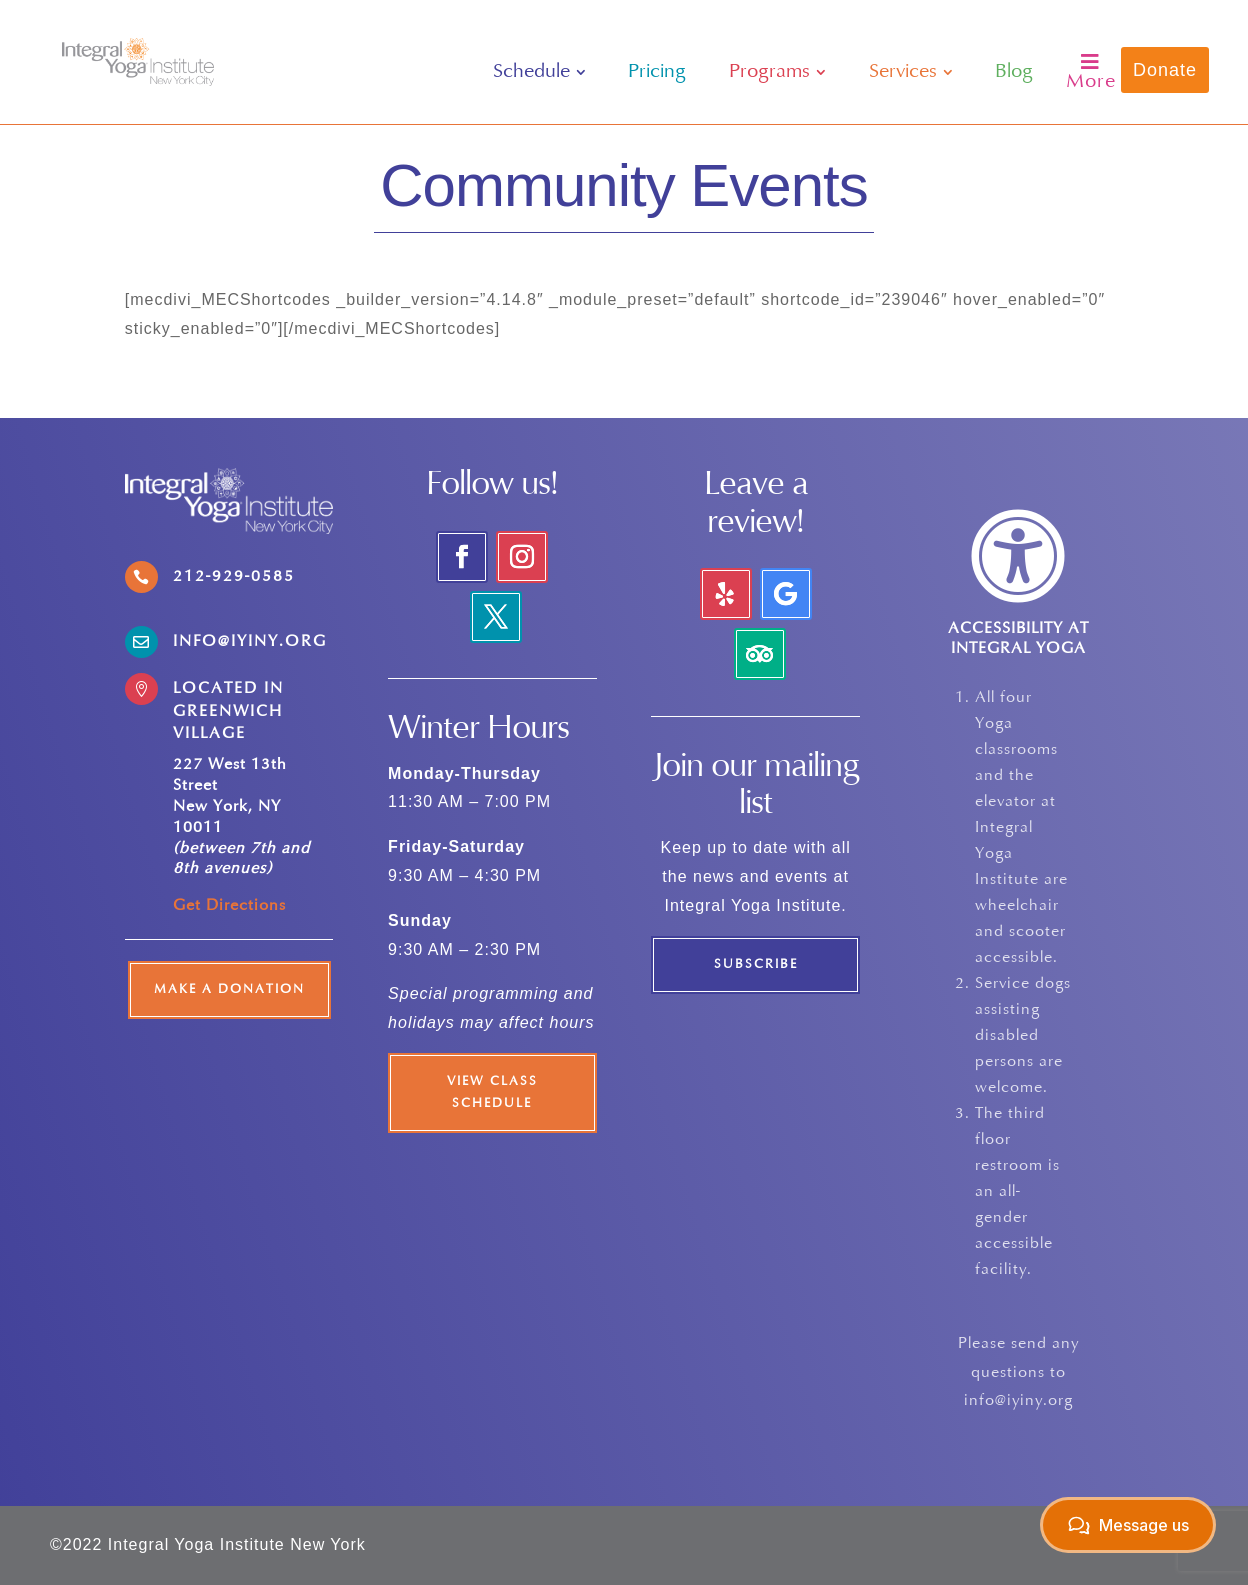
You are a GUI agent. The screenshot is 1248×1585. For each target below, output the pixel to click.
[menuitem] (539, 72)
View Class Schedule (492, 1093)
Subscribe (756, 965)
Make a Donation (229, 990)
